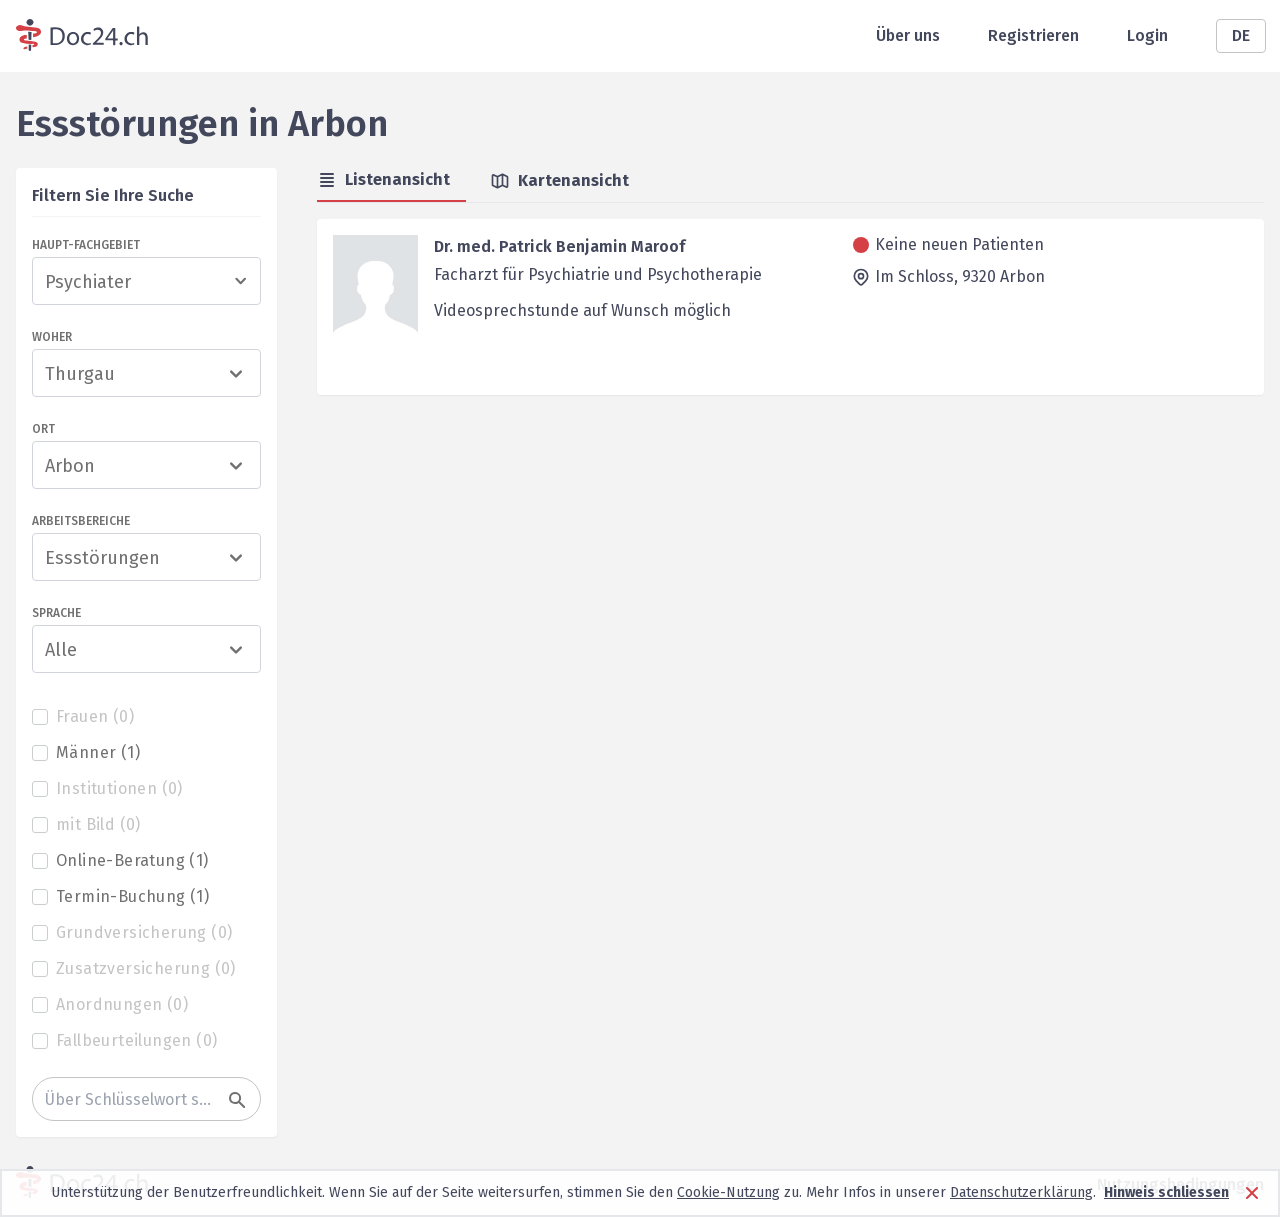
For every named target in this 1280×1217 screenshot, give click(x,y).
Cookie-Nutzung (728, 1192)
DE (1241, 35)
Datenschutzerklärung (1021, 1192)
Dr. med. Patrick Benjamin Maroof (559, 246)
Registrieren (1033, 35)
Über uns (908, 35)
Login (1147, 35)
